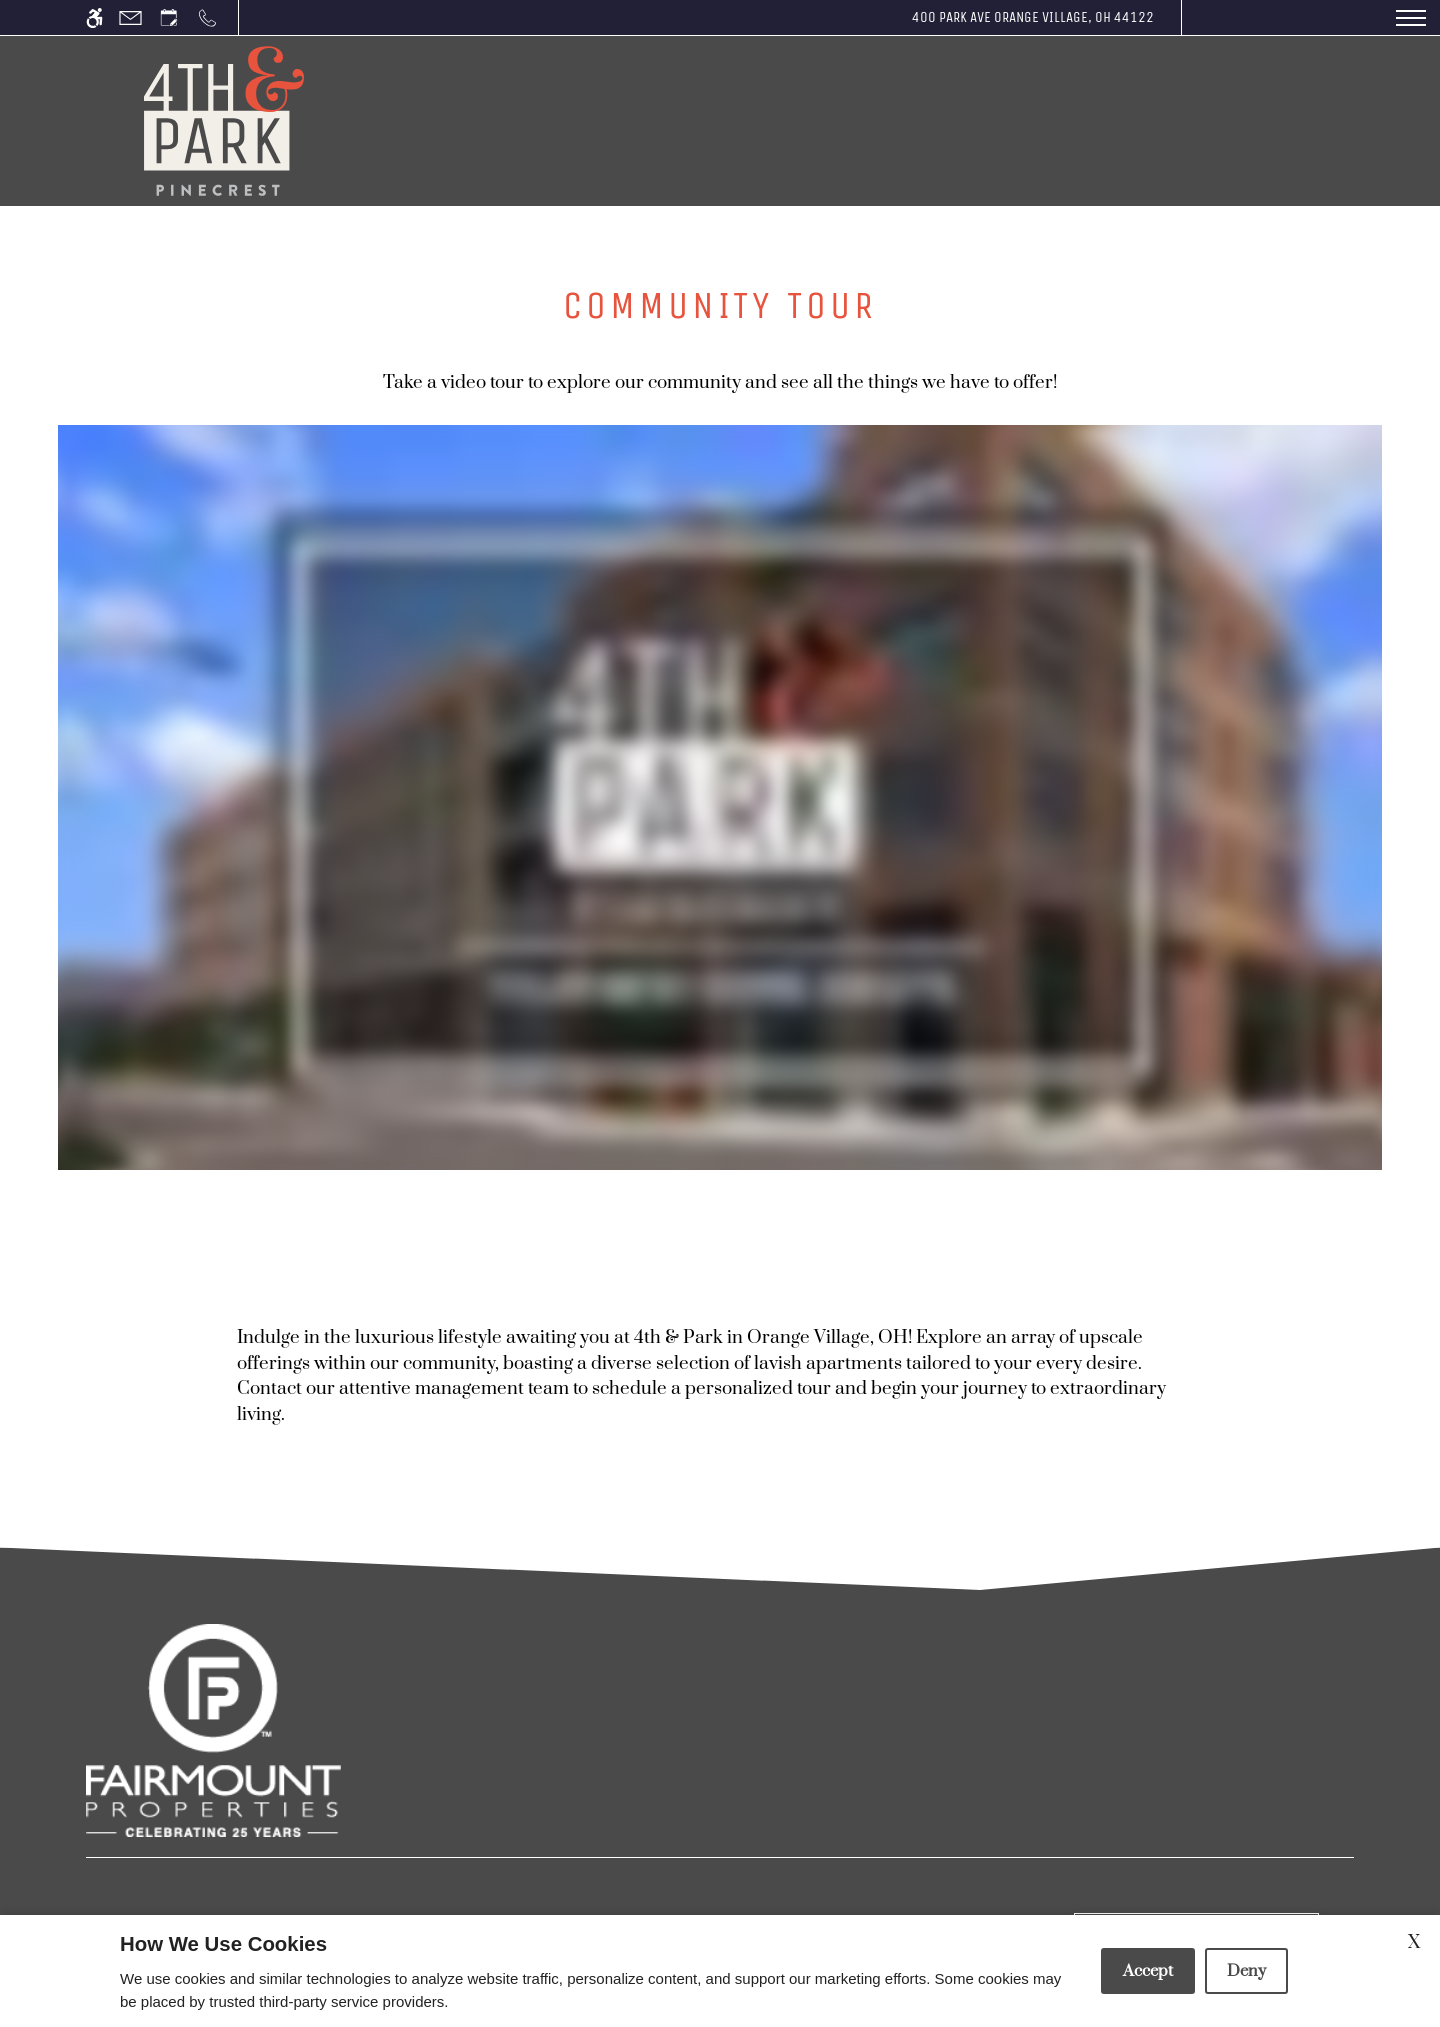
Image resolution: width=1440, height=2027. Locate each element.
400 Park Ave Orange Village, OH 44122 (1033, 17)
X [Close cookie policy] (1414, 1943)
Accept (1148, 1971)
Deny (1246, 1971)
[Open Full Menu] (1411, 17)
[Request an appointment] (169, 17)
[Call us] (207, 17)
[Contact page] (130, 17)
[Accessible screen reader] (94, 17)
